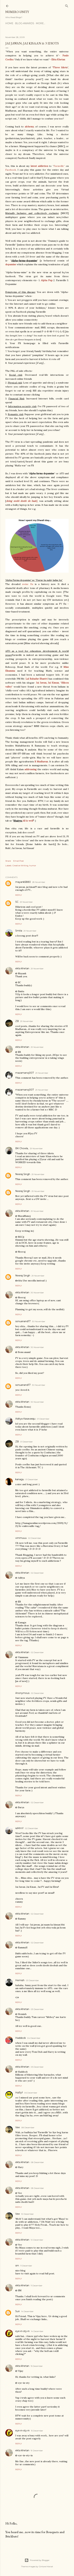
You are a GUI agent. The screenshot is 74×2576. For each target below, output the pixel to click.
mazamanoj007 (24, 1072)
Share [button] (8, 861)
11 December (26, 2265)
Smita (18, 930)
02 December (34, 1538)
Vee (17, 2127)
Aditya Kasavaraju (25, 1418)
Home (9, 23)
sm (17, 2265)
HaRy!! (19, 2092)
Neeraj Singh (22, 1174)
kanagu (19, 1479)
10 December (27, 2214)
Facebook (10, 169)
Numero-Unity (17, 12)
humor (32, 865)
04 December (33, 2038)
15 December (37, 2366)
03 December (32, 1980)
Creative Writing (20, 865)
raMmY (19, 1828)
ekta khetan (22, 968)
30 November (37, 1292)
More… (40, 23)
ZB (17, 1021)
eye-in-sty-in (22, 2331)
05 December (37, 2067)
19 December (37, 2450)
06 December (30, 2092)
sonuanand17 (23, 1321)
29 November (26, 902)
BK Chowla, (21, 1148)
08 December (27, 2127)
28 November (38, 882)
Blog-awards (24, 23)
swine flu (27, 584)
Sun (17, 2311)
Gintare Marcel (46, 2566)
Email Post (18, 861)
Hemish (19, 1980)
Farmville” (59, 165)
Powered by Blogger (37, 2560)
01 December (43, 1419)
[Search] (67, 5)
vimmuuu (21, 1537)
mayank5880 (23, 881)
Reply (18, 895)
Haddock (20, 2037)
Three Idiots (60, 67)
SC (16, 901)
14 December (27, 2311)
